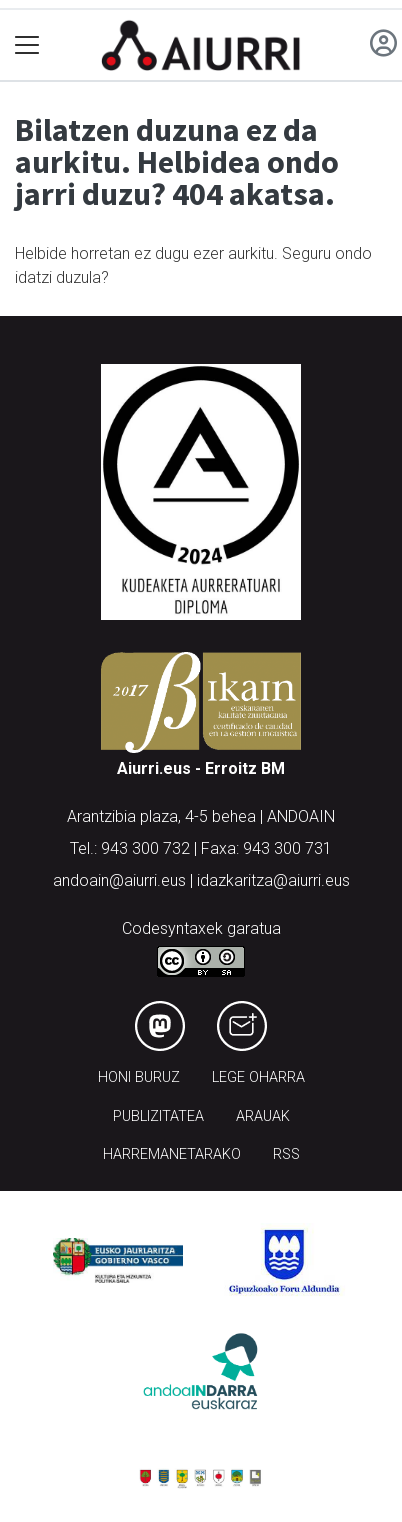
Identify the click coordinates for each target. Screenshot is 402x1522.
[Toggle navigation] (27, 45)
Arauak (263, 1116)
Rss (286, 1154)
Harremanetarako (172, 1154)
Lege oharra (258, 1077)
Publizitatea (158, 1116)
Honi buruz (139, 1077)
